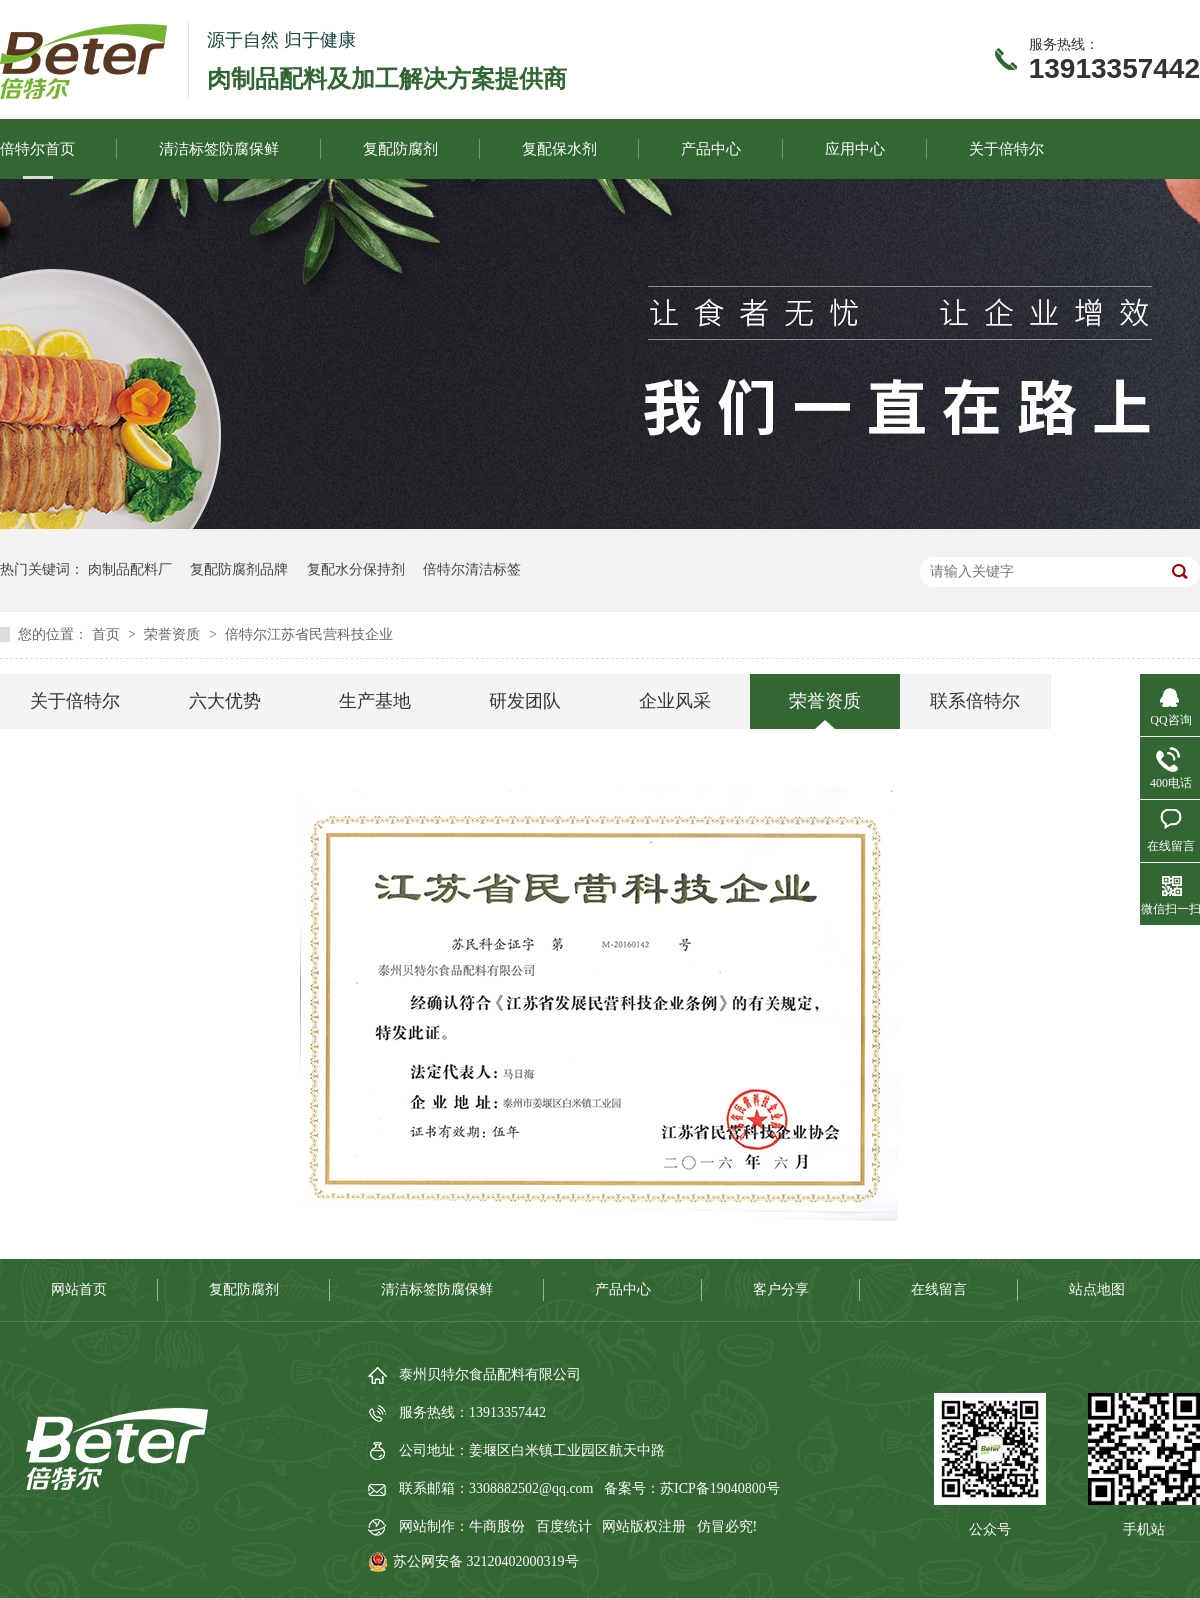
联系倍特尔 (975, 701)
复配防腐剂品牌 (239, 569)
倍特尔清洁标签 (472, 569)
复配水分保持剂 (356, 569)
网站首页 (79, 1289)
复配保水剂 (559, 149)
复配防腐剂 (400, 149)
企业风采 (675, 701)
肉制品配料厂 (130, 569)
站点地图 (1097, 1289)
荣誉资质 (174, 634)
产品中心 (711, 149)
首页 (108, 634)
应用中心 (855, 149)
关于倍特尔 (1006, 149)
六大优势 (225, 701)
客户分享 (781, 1289)
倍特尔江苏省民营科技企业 (309, 634)
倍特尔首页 (37, 149)
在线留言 (939, 1289)
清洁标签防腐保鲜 (219, 149)
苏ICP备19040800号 (720, 1488)
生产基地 (375, 701)
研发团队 (525, 701)
